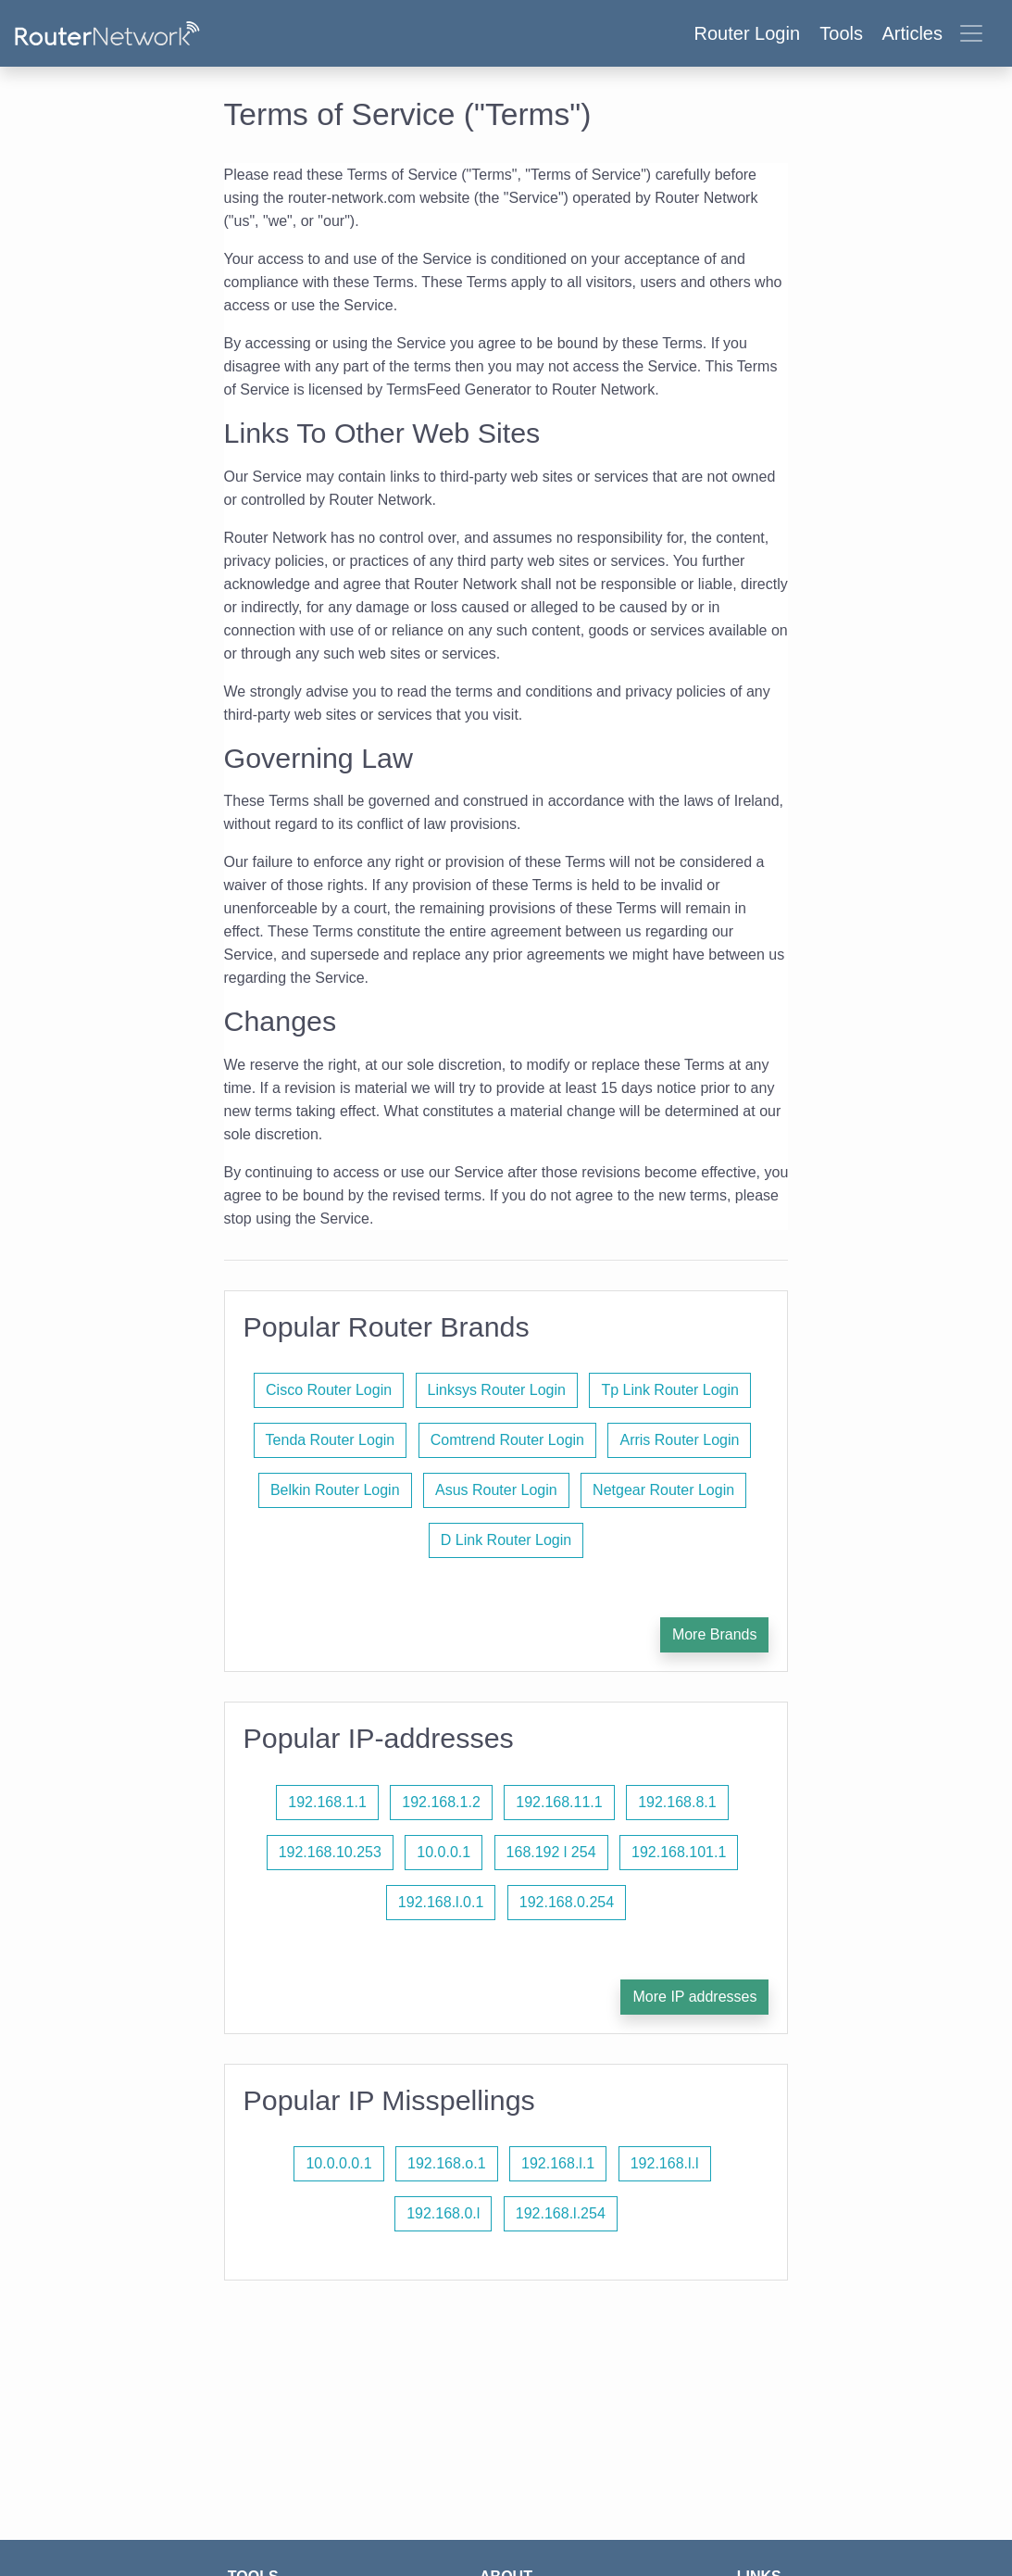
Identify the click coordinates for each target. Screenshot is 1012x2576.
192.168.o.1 (446, 2163)
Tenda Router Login (330, 1440)
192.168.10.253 (330, 1852)
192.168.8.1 (677, 1802)
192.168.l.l (665, 2163)
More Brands (714, 1634)
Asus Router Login (496, 1490)
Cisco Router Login (329, 1390)
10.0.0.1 (443, 1852)
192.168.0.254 (566, 1902)
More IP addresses (694, 1996)
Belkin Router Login (335, 1490)
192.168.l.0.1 (441, 1902)
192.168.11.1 (559, 1802)
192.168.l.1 (557, 2163)
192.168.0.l (443, 2213)
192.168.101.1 (678, 1852)
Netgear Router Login (663, 1490)
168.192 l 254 (551, 1852)
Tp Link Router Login (670, 1390)
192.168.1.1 (327, 1802)
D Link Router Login (506, 1540)
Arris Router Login (679, 1440)
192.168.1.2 (441, 1802)
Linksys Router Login (497, 1390)
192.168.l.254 (561, 2213)
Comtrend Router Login (507, 1440)
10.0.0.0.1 (338, 2163)
